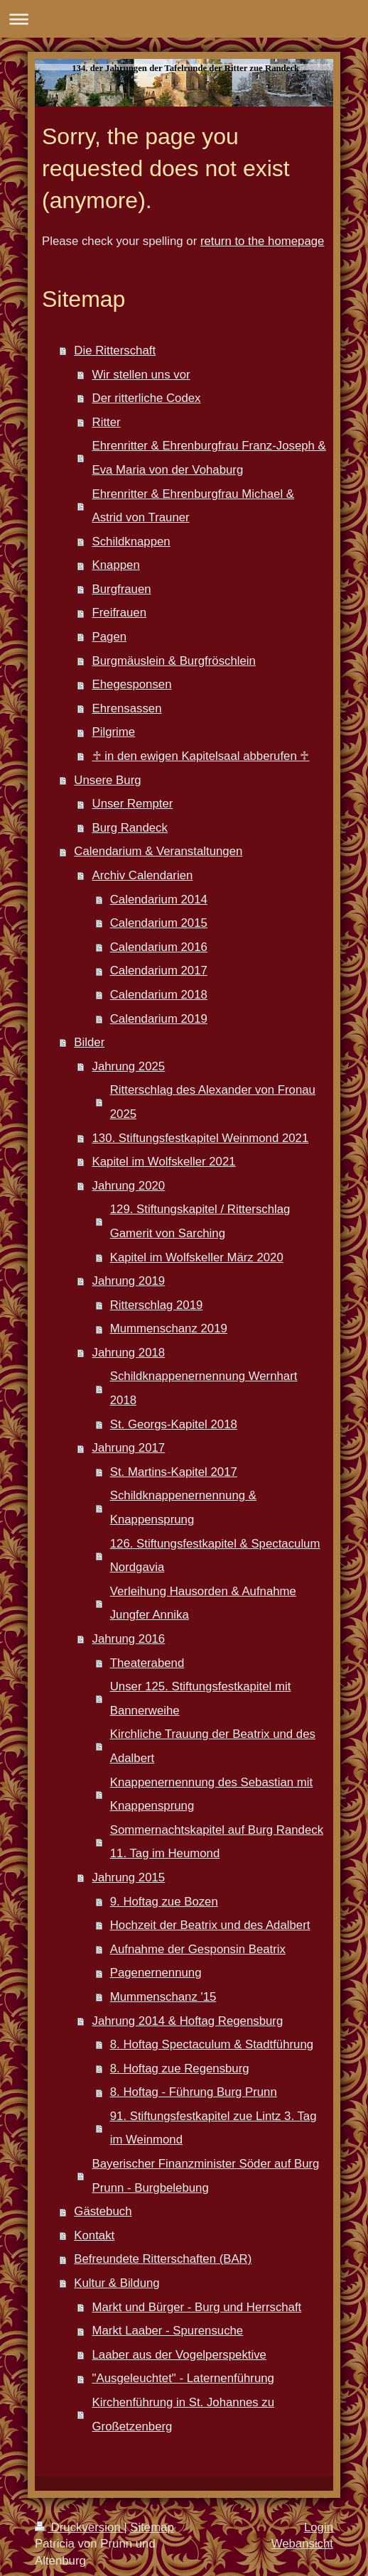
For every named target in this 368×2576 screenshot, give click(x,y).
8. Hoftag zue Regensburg (179, 2068)
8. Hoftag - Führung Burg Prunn (193, 2092)
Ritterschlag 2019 (156, 1305)
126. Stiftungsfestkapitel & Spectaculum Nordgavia (215, 1556)
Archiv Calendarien (142, 875)
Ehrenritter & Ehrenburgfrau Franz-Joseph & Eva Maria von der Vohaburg (209, 458)
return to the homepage (262, 241)
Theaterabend (147, 1663)
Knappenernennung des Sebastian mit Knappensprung (211, 1794)
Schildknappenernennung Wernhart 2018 (204, 1388)
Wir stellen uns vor (141, 374)
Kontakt (94, 2235)
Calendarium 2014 (158, 899)
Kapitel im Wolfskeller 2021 (164, 1161)
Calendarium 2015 (158, 923)
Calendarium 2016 (158, 947)
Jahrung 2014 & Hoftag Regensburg (187, 2021)
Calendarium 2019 (158, 1019)
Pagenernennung (156, 1972)
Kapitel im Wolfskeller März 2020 (196, 1257)
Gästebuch (102, 2211)
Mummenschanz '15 (163, 1997)
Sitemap (152, 2527)
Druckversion (79, 2527)
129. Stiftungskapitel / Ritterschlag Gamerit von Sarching (200, 1221)
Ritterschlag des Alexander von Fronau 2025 (212, 1102)
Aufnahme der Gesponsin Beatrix (198, 1949)
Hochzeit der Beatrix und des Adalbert (210, 1925)
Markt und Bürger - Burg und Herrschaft (197, 2307)
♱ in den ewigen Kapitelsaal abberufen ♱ (201, 756)
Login (318, 2527)
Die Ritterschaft (115, 350)
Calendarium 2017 (158, 970)
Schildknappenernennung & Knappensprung (183, 1507)
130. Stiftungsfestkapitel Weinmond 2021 (200, 1138)
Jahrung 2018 (129, 1352)
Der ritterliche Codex (146, 398)
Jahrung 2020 (129, 1185)
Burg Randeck (130, 828)
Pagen (109, 636)
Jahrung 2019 (129, 1281)
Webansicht (302, 2543)
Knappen (116, 565)
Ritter (106, 422)
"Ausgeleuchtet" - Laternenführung (183, 2378)
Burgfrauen (121, 589)
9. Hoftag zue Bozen (164, 1901)
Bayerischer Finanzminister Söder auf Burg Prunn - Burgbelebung (206, 2176)
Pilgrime (114, 732)
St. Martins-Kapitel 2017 (173, 1472)
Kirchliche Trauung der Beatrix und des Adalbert (212, 1746)
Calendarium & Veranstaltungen (158, 851)
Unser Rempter (132, 803)
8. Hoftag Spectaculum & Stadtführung (211, 2044)
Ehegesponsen (132, 684)
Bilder (89, 1042)
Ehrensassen (127, 708)
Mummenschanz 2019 (168, 1328)
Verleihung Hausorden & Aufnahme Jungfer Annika (203, 1603)
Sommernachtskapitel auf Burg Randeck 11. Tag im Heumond (216, 1842)
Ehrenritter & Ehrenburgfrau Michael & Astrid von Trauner (193, 506)
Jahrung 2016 (129, 1639)
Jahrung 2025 (129, 1066)
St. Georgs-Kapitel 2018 (173, 1424)
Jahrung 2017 (129, 1448)
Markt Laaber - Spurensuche (168, 2330)
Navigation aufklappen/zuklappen (184, 19)
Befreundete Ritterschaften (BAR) (162, 2259)
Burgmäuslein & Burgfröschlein (174, 661)
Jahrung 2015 (129, 1877)
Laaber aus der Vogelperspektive (179, 2355)
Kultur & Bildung (116, 2283)
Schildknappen (131, 541)
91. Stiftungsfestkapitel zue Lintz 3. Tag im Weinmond (213, 2128)
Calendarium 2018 (158, 994)
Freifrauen (119, 612)
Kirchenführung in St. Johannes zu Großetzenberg (183, 2414)
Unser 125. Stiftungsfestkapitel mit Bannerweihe (200, 1698)
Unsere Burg (107, 780)
